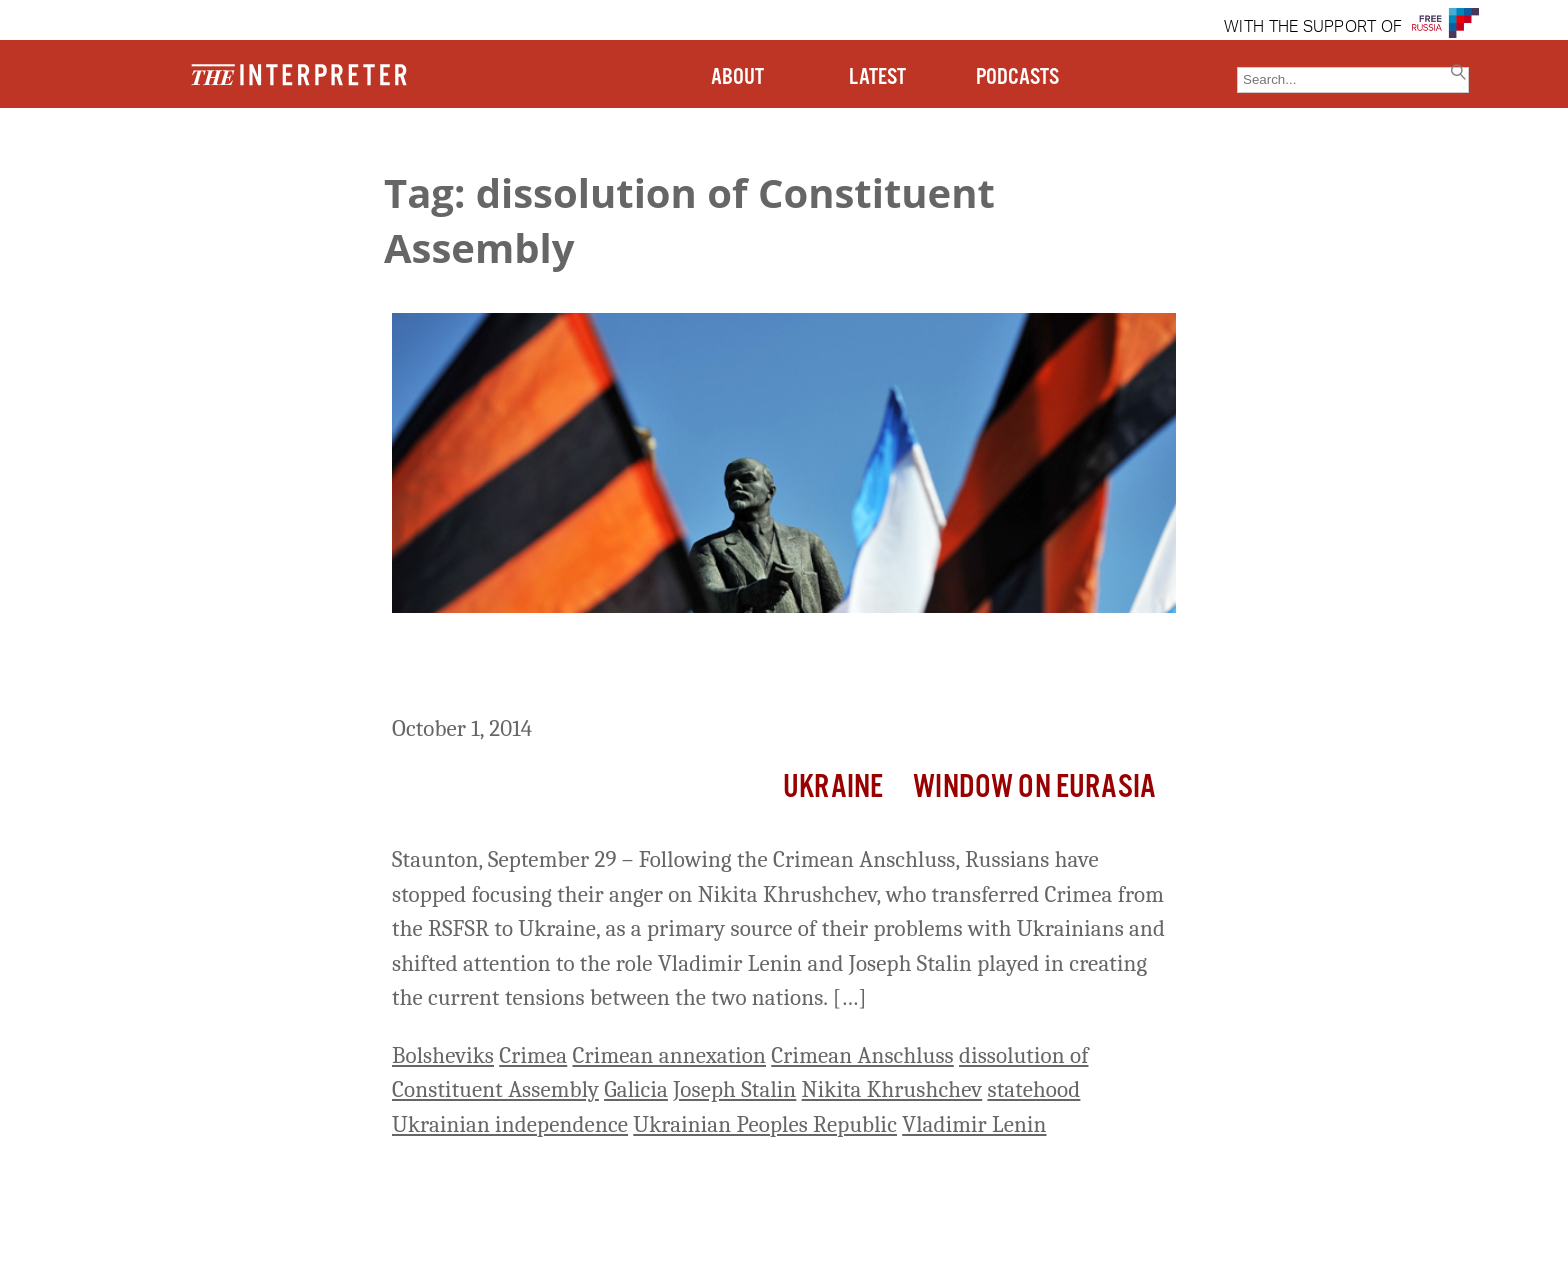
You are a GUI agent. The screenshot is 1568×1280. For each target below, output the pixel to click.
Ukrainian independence (510, 1124)
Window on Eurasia (1034, 787)
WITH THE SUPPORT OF (1313, 28)
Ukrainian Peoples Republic (765, 1124)
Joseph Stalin (734, 1089)
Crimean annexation (669, 1055)
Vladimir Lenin (974, 1124)
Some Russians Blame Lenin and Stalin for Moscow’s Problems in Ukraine (765, 667)
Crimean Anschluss (862, 1055)
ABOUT (737, 77)
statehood (1033, 1089)
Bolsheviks (443, 1055)
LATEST (877, 77)
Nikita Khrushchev (892, 1089)
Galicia (636, 1089)
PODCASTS (1017, 77)
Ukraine (833, 787)
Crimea (533, 1055)
